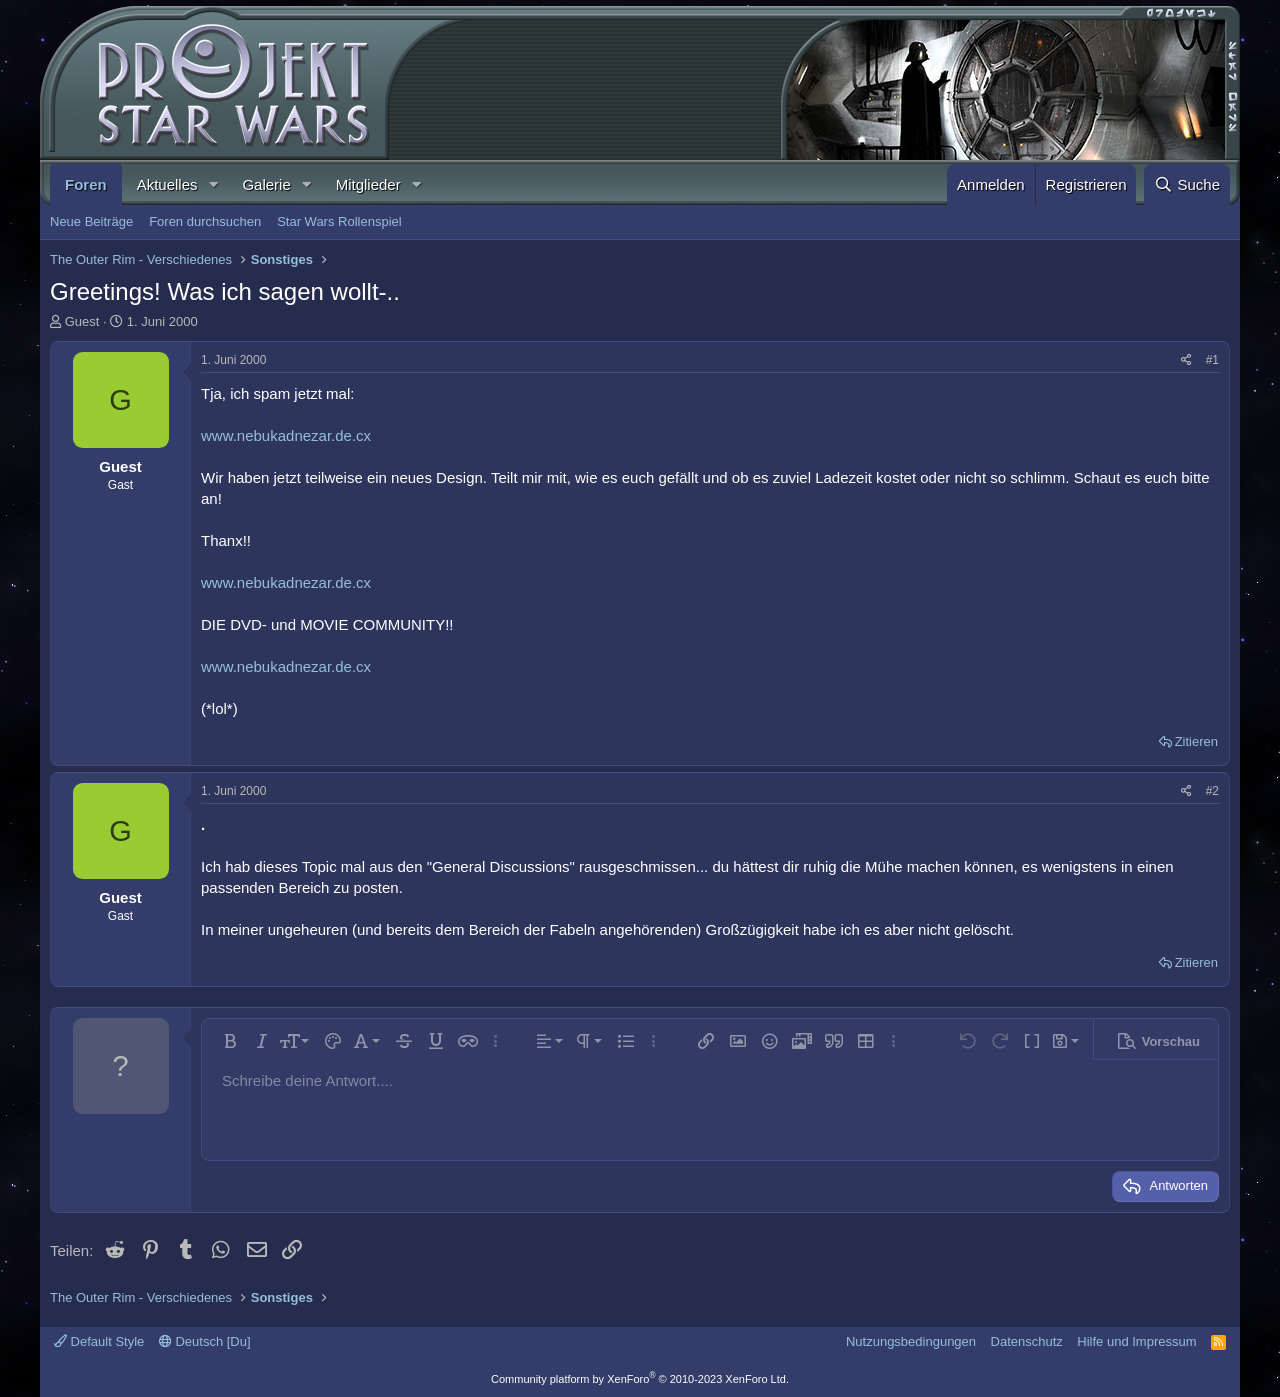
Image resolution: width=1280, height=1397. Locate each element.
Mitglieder (368, 184)
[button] (213, 184)
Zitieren (1196, 741)
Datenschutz (1027, 1341)
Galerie (266, 184)
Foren (86, 184)
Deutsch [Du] (205, 1341)
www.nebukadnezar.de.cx (286, 435)
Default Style (99, 1341)
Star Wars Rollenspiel (339, 221)
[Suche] (1187, 184)
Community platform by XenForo (640, 1379)
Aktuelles (167, 184)
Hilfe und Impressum (1136, 1341)
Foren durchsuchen (205, 221)
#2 (1212, 791)
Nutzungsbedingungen (911, 1341)
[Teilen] (1186, 360)
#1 (1212, 360)
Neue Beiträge (91, 221)
